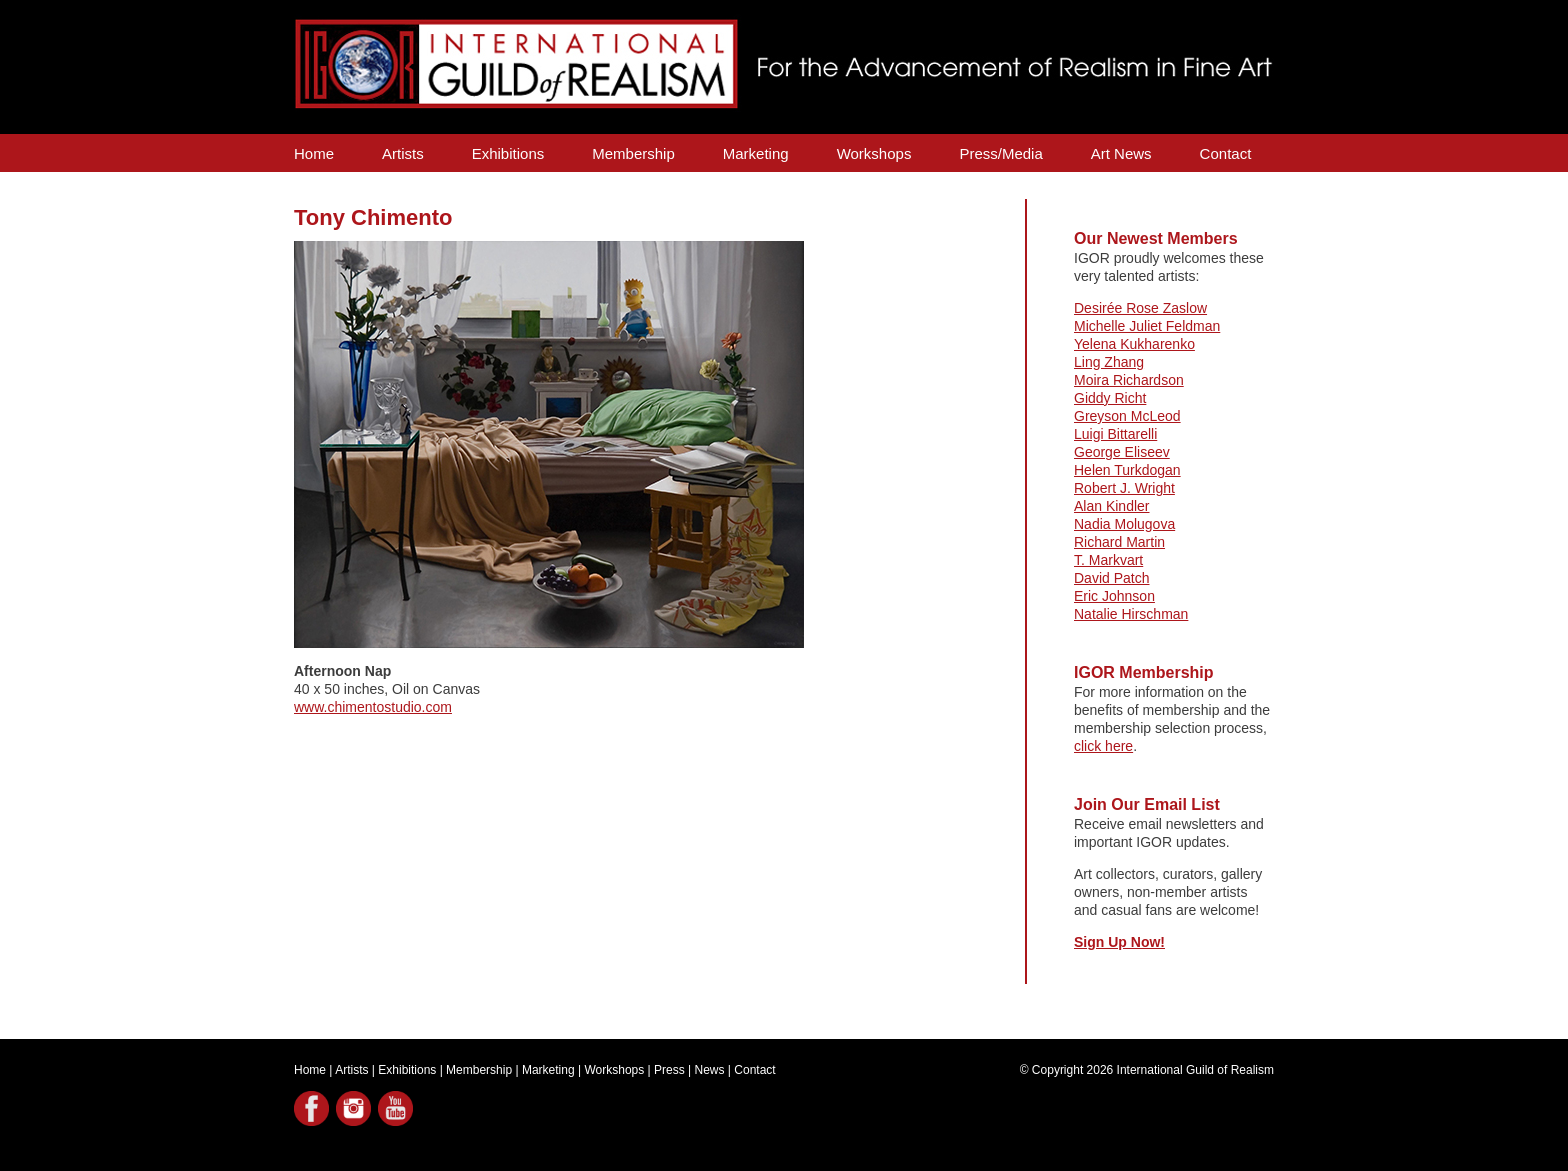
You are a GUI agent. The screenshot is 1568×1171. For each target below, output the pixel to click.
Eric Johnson (1114, 596)
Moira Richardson (1129, 380)
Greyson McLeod (1127, 416)
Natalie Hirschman (1131, 614)
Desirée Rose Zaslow (1140, 308)
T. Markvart (1108, 560)
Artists (403, 153)
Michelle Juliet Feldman (1147, 326)
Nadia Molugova (1124, 524)
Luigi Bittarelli (1115, 434)
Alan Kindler (1112, 506)
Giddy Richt (1110, 398)
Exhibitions (508, 153)
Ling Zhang (1109, 362)
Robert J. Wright (1124, 488)
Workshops (874, 153)
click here (1103, 746)
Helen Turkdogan (1127, 470)
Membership (633, 153)
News (710, 1070)
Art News (1121, 153)
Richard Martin (1119, 542)
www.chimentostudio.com (373, 707)
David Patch (1111, 578)
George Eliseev (1122, 452)
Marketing (756, 153)
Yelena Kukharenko (1134, 344)
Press (669, 1070)
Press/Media (1000, 153)
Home (314, 153)
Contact (1226, 153)
